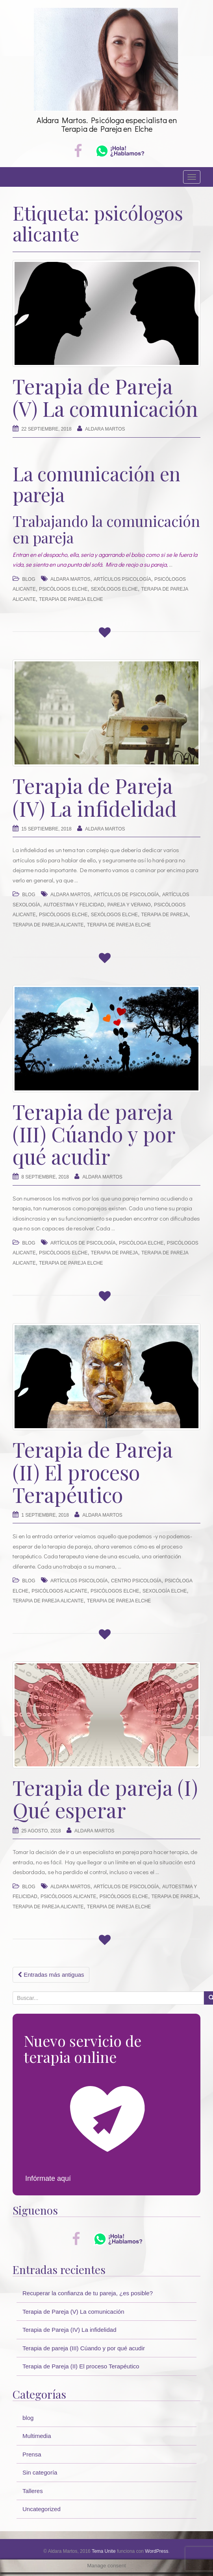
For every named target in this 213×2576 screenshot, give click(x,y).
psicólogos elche (63, 589)
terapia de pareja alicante (48, 925)
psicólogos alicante (59, 1591)
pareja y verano (129, 905)
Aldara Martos (105, 429)
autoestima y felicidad (73, 905)
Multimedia (36, 2435)
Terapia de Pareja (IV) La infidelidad (95, 796)
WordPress (156, 2551)
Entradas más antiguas (51, 1974)
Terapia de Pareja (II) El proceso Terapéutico (92, 1472)
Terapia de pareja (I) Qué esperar (105, 1798)
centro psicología (136, 1581)
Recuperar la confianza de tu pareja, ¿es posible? (87, 2293)
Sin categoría (39, 2472)
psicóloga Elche (141, 1243)
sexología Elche (165, 1591)
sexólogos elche (114, 589)
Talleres (32, 2491)
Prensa (31, 2454)
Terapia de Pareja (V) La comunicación (105, 397)
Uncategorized (41, 2509)
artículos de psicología (126, 894)
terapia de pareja (164, 914)
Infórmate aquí (48, 2178)
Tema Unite (104, 2551)
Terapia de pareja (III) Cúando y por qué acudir (94, 1134)
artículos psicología (122, 579)
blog (28, 579)
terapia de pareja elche (71, 599)
